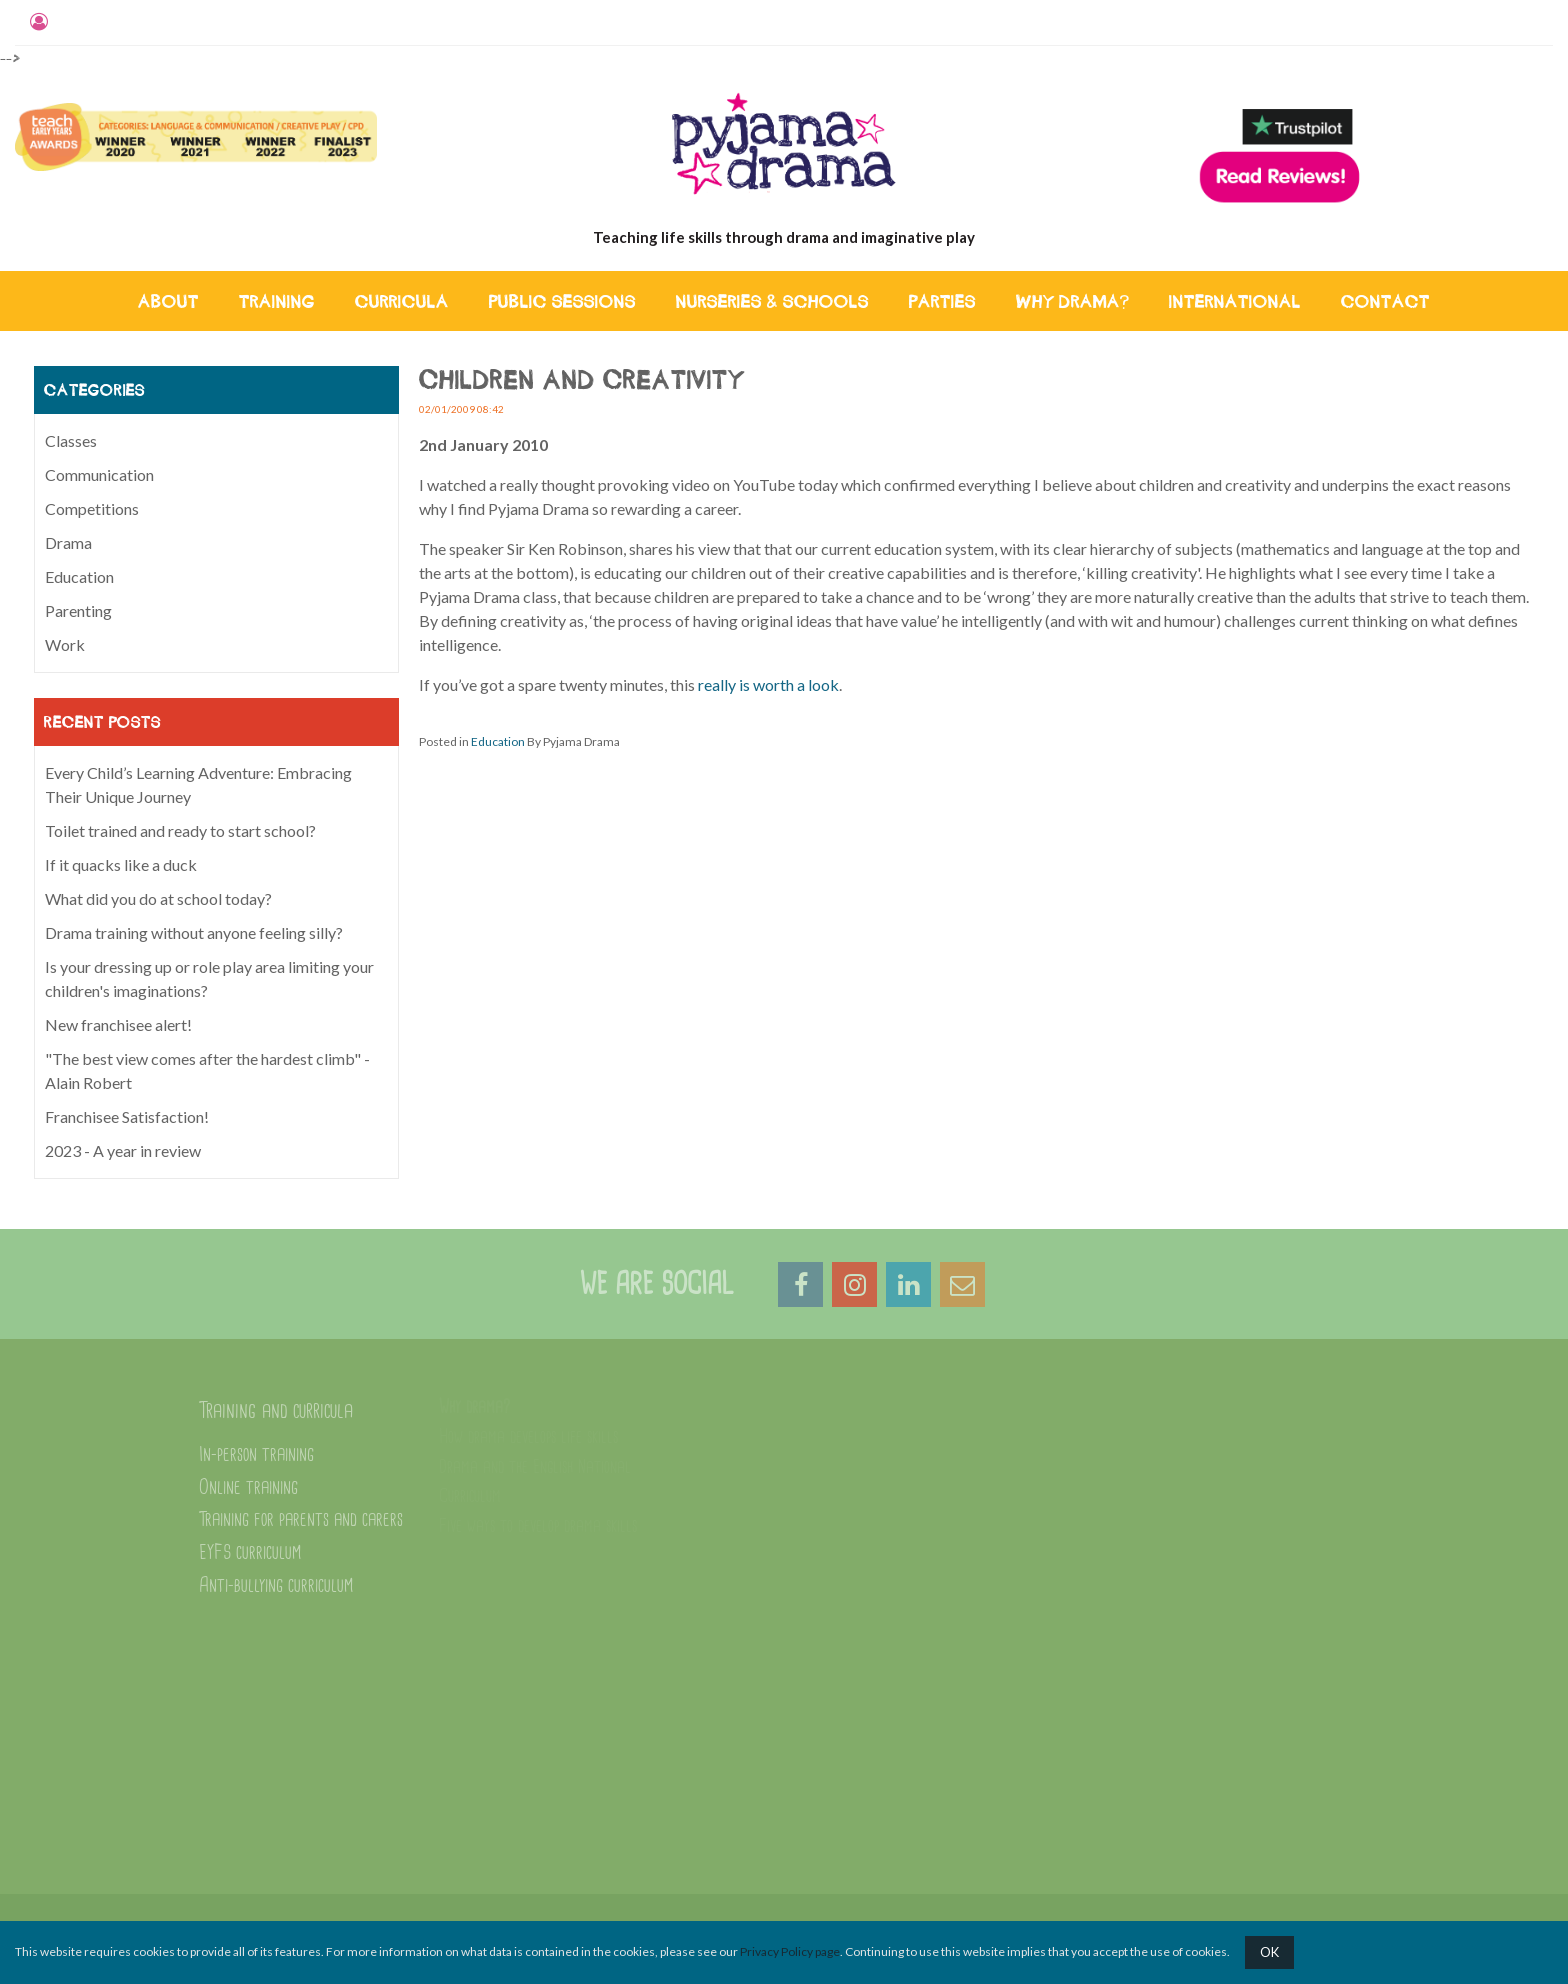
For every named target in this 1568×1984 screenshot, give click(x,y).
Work (65, 644)
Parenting (78, 610)
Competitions (92, 508)
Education (498, 741)
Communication (99, 474)
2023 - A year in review (123, 1150)
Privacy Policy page (790, 1951)
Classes (71, 440)
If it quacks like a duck (121, 864)
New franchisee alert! (118, 1024)
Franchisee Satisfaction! (127, 1116)
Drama (68, 542)
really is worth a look (768, 684)
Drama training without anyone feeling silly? (194, 932)
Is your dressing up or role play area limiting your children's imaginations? (209, 978)
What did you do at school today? (158, 898)
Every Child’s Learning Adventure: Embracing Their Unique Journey (198, 784)
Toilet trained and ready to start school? (180, 830)
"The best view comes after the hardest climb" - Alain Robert (207, 1070)
